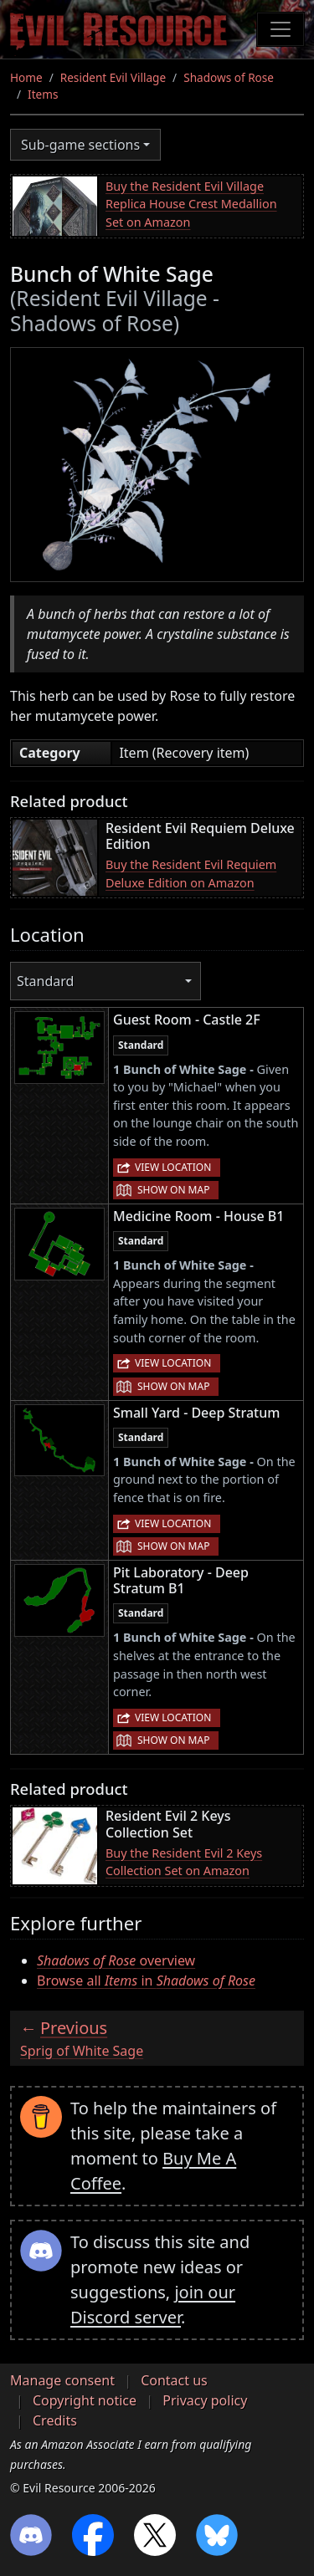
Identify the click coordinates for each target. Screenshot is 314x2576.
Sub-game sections (80, 144)
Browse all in (146, 1980)
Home (26, 77)
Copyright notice (84, 2400)
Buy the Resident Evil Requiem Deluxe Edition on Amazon (191, 873)
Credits (55, 2420)
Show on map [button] (173, 1190)
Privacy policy (204, 2400)
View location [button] (173, 1167)
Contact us (174, 2380)
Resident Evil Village (113, 77)
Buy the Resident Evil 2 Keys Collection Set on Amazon (184, 1862)
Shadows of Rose (228, 77)
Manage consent (62, 2380)
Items (43, 94)
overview (116, 1960)
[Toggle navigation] (280, 29)
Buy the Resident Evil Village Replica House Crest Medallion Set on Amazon (191, 204)
